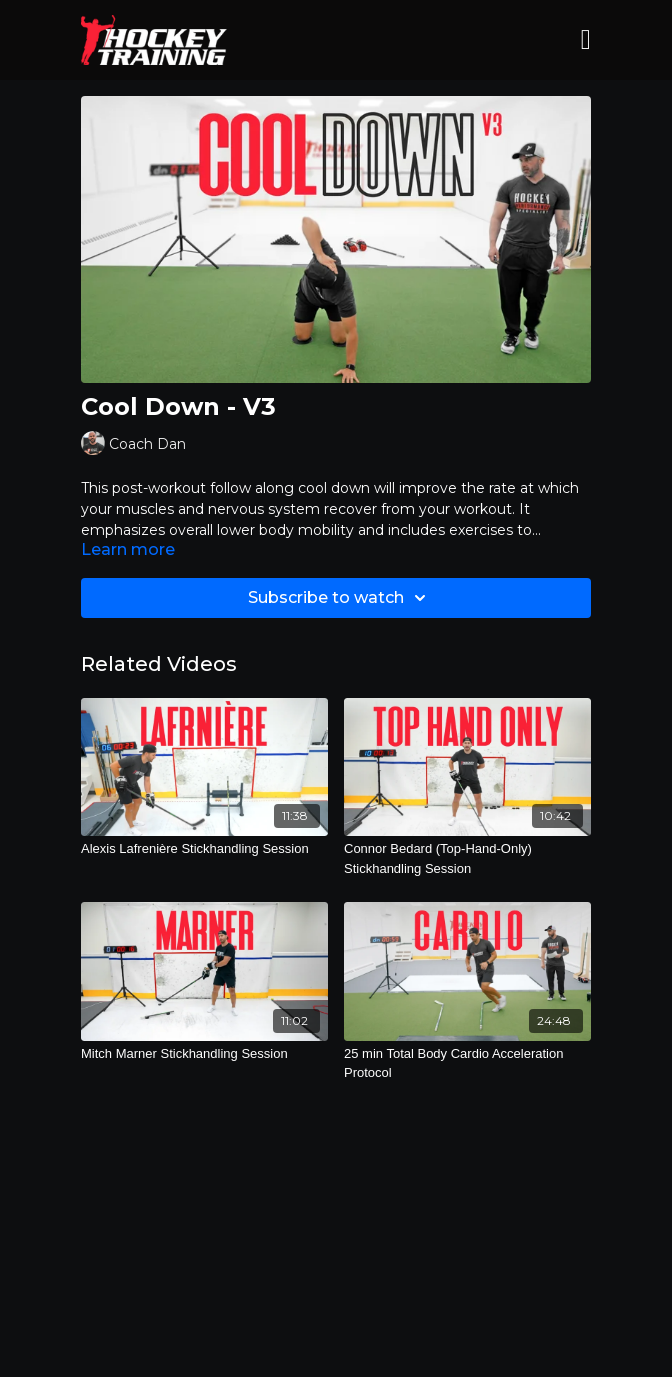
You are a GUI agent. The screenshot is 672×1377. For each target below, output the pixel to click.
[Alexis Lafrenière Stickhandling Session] (204, 849)
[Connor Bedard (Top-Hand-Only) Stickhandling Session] (467, 858)
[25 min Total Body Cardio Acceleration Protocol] (467, 1063)
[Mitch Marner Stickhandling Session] (204, 1054)
